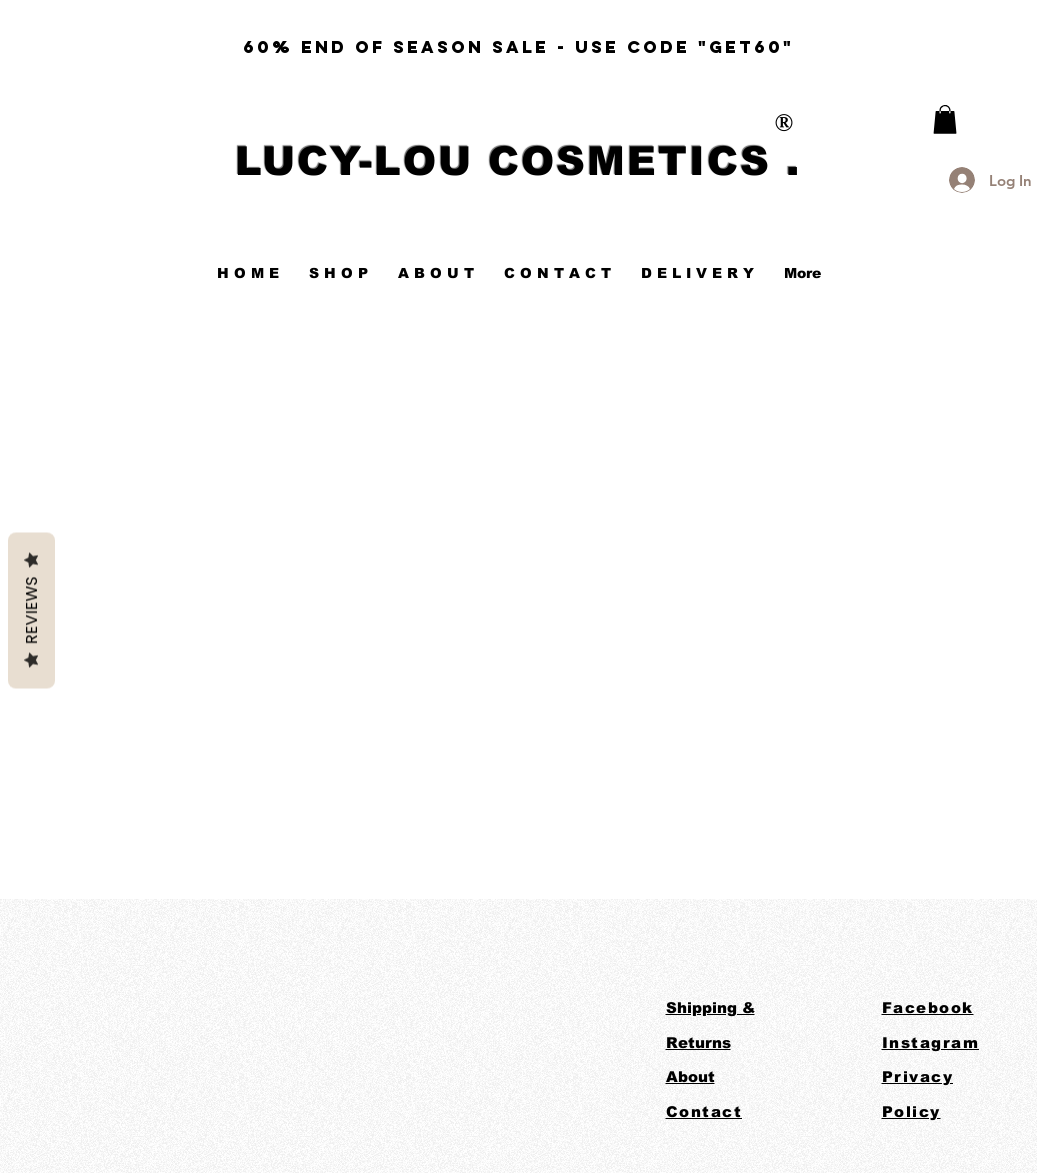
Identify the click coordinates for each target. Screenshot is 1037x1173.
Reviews (31, 610)
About (690, 1076)
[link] (945, 119)
